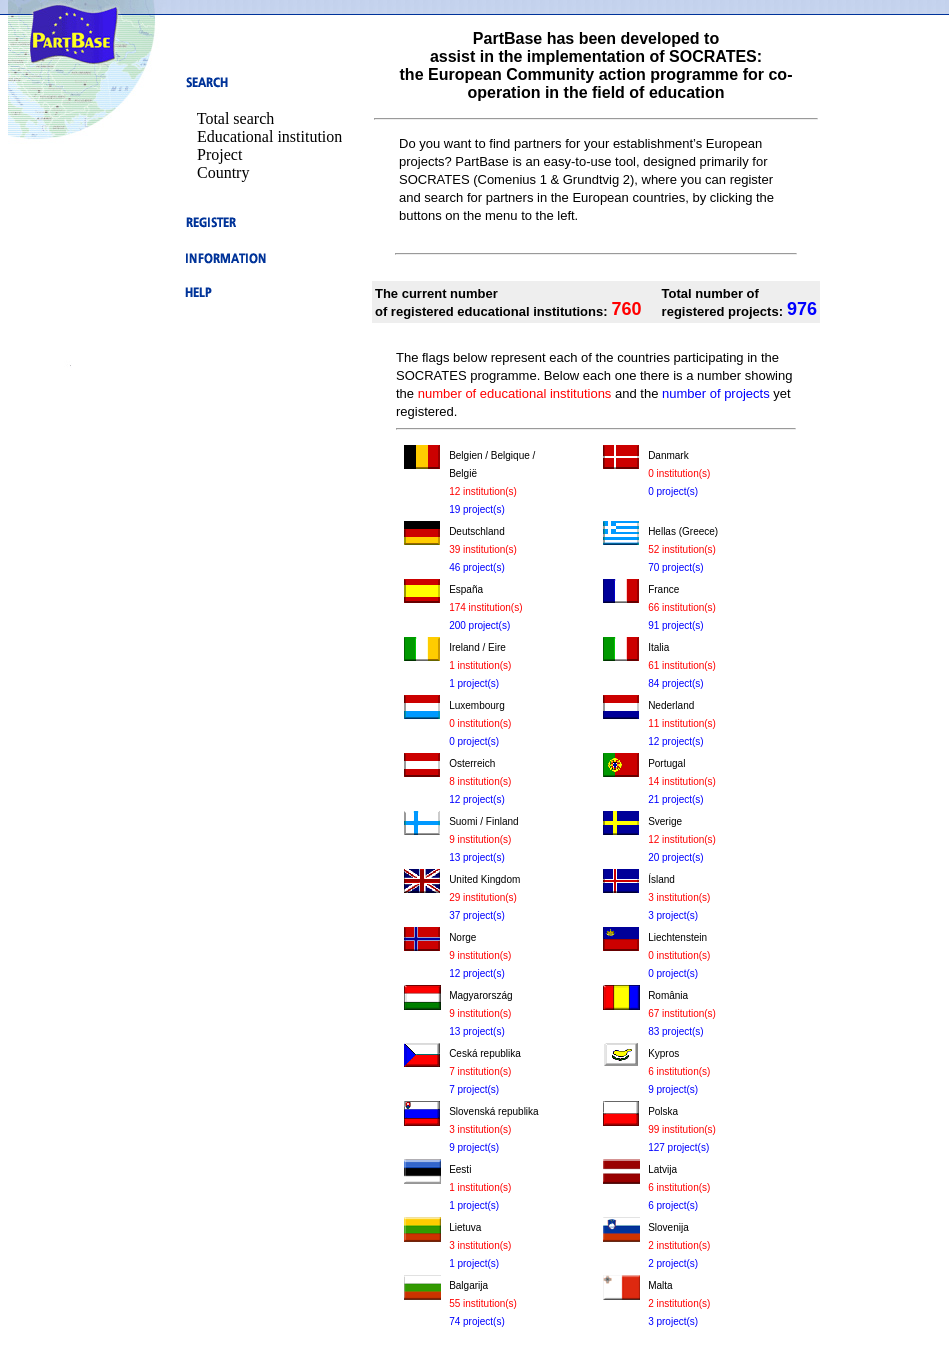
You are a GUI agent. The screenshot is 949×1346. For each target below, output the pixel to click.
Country (223, 172)
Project (219, 154)
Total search (236, 118)
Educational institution (269, 136)
